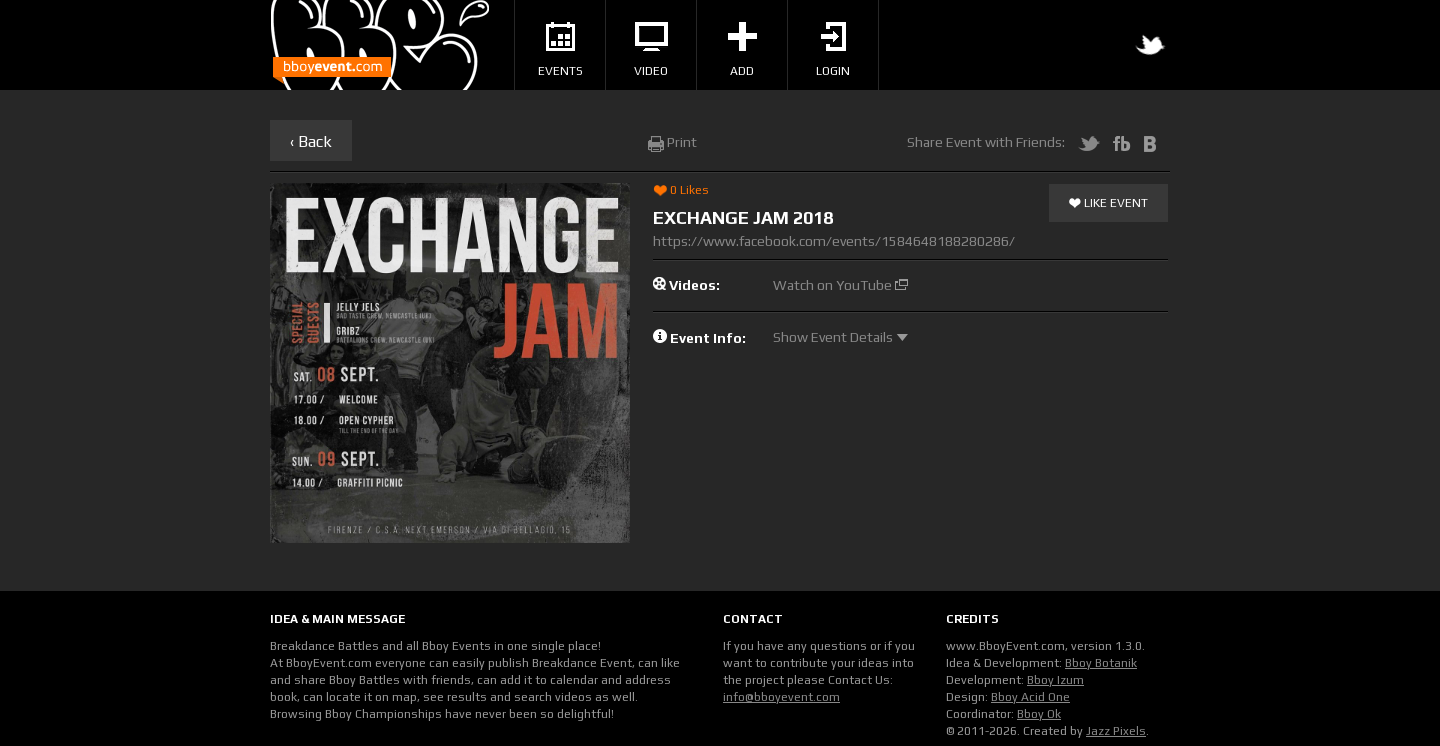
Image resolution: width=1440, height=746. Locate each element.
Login (833, 50)
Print (672, 142)
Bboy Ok (1039, 714)
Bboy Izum (1055, 680)
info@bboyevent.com (781, 697)
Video (651, 50)
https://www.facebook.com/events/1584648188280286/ (834, 241)
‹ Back (311, 141)
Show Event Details (840, 337)
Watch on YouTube (840, 285)
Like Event (1108, 204)
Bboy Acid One (1030, 697)
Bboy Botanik (1101, 663)
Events (560, 50)
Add (742, 50)
